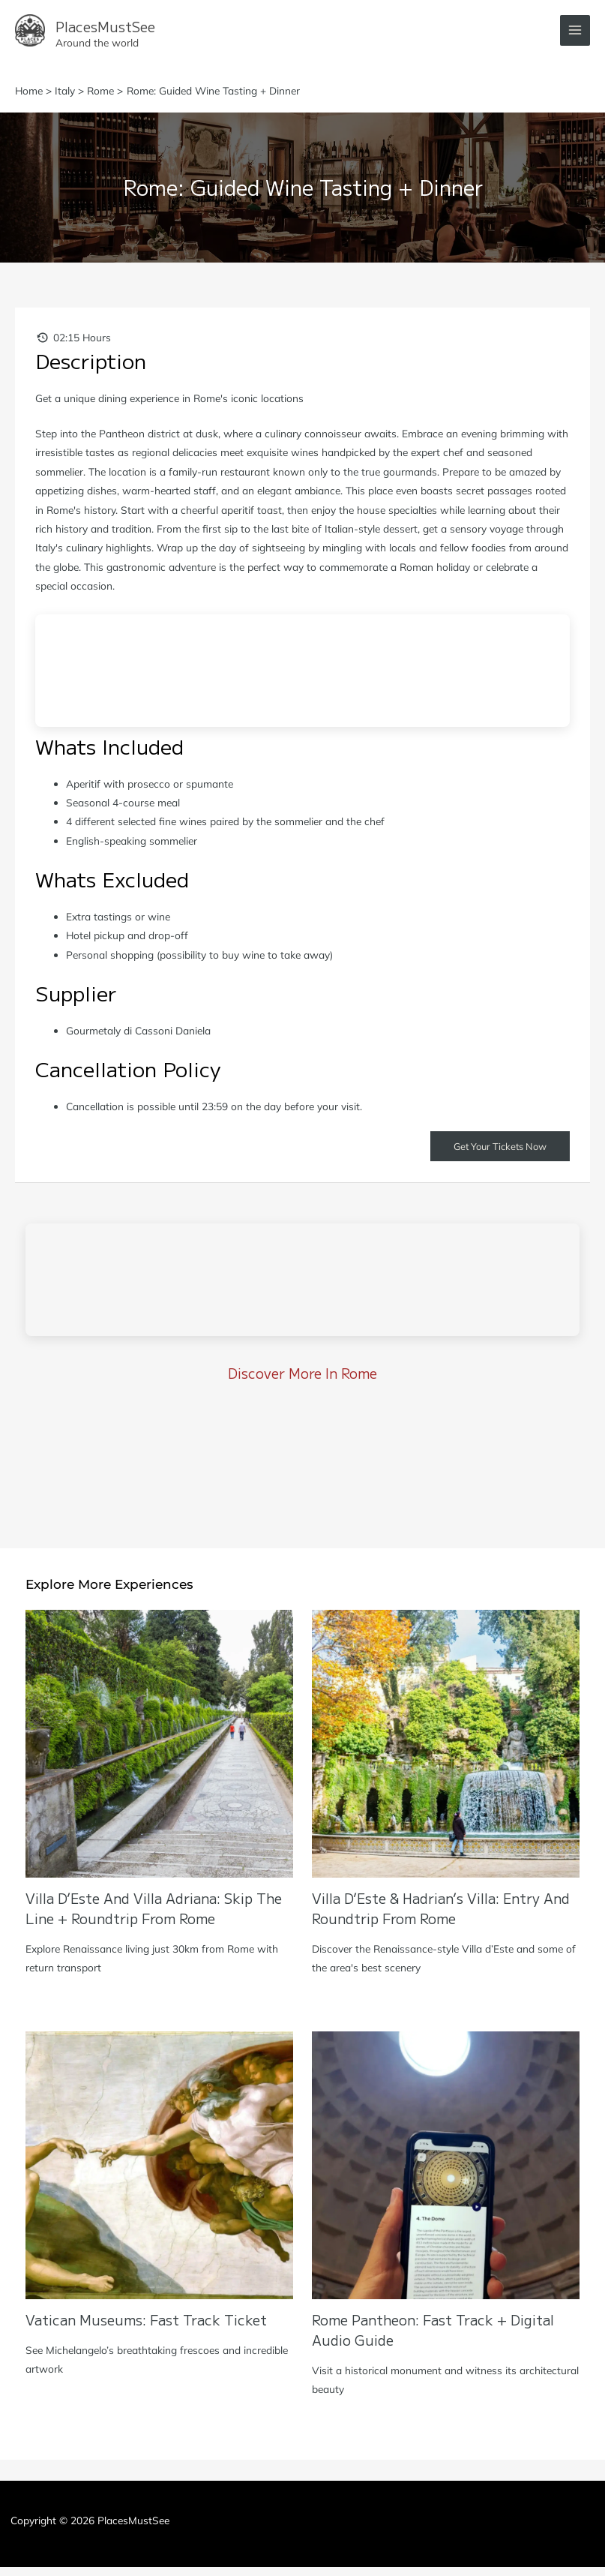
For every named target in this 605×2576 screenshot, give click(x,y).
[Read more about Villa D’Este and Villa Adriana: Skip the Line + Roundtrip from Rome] (159, 1751)
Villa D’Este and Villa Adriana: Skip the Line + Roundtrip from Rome (153, 1916)
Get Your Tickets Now (500, 1154)
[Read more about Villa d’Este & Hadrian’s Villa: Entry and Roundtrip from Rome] (446, 1751)
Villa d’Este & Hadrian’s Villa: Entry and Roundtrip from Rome (441, 1916)
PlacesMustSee (155, 27)
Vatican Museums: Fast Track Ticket (146, 2327)
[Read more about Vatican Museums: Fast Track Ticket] (159, 2172)
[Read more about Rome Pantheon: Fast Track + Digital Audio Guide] (446, 2172)
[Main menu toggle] (575, 35)
